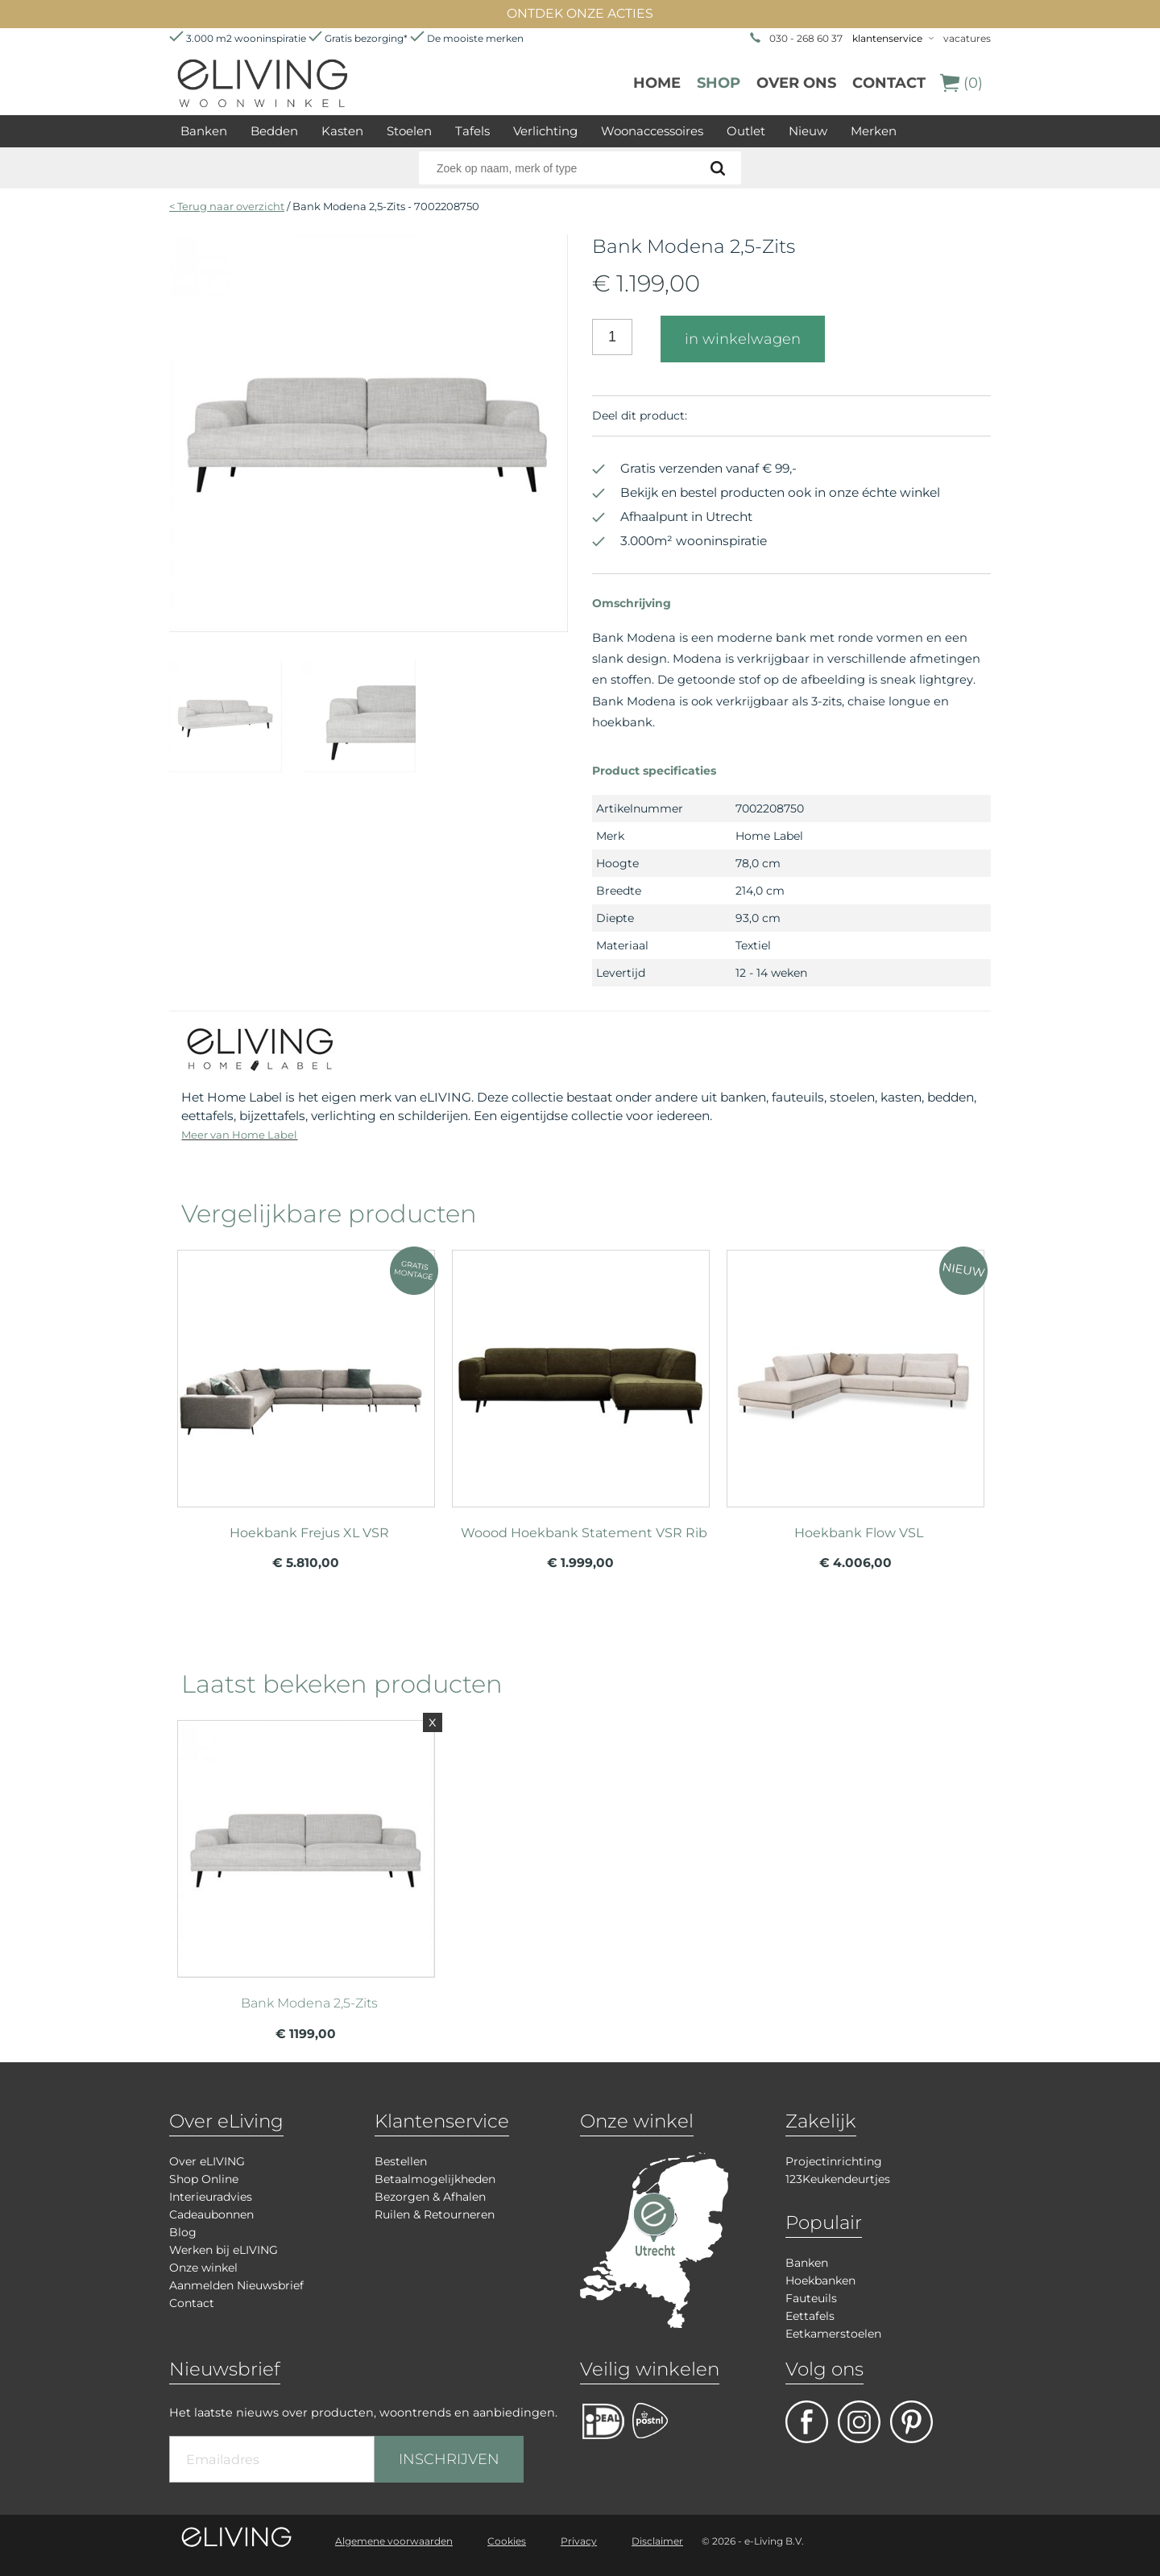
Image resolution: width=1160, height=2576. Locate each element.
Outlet (746, 131)
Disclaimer (657, 2541)
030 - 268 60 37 (806, 38)
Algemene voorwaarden (394, 2541)
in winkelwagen (743, 339)
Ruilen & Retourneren (435, 2214)
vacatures (967, 38)
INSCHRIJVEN (449, 2459)
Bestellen (401, 2161)
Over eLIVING (207, 2161)
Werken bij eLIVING (223, 2250)
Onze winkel (203, 2267)
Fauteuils (811, 2298)
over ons (796, 83)
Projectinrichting (833, 2161)
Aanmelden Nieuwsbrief (236, 2285)
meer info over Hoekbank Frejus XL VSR (306, 1371)
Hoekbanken (820, 2280)
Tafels (472, 131)
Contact (889, 83)
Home (657, 83)
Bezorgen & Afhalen (430, 2196)
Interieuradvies (210, 2196)
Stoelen (409, 131)
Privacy (579, 2541)
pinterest (911, 2421)
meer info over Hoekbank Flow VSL (855, 1371)
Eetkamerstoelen (833, 2333)
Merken (874, 131)
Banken (203, 131)
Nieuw (808, 131)
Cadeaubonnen (211, 2214)
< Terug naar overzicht (226, 206)
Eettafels (810, 2316)
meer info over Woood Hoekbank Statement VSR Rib (581, 1371)
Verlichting (545, 131)
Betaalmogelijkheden (435, 2179)
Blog (183, 2232)
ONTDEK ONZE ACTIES (580, 13)
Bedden (274, 131)
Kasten (342, 131)
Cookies (506, 2541)
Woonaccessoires (652, 131)
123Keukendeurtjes (837, 2179)
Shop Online (203, 2179)
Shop (718, 83)
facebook (806, 2421)
